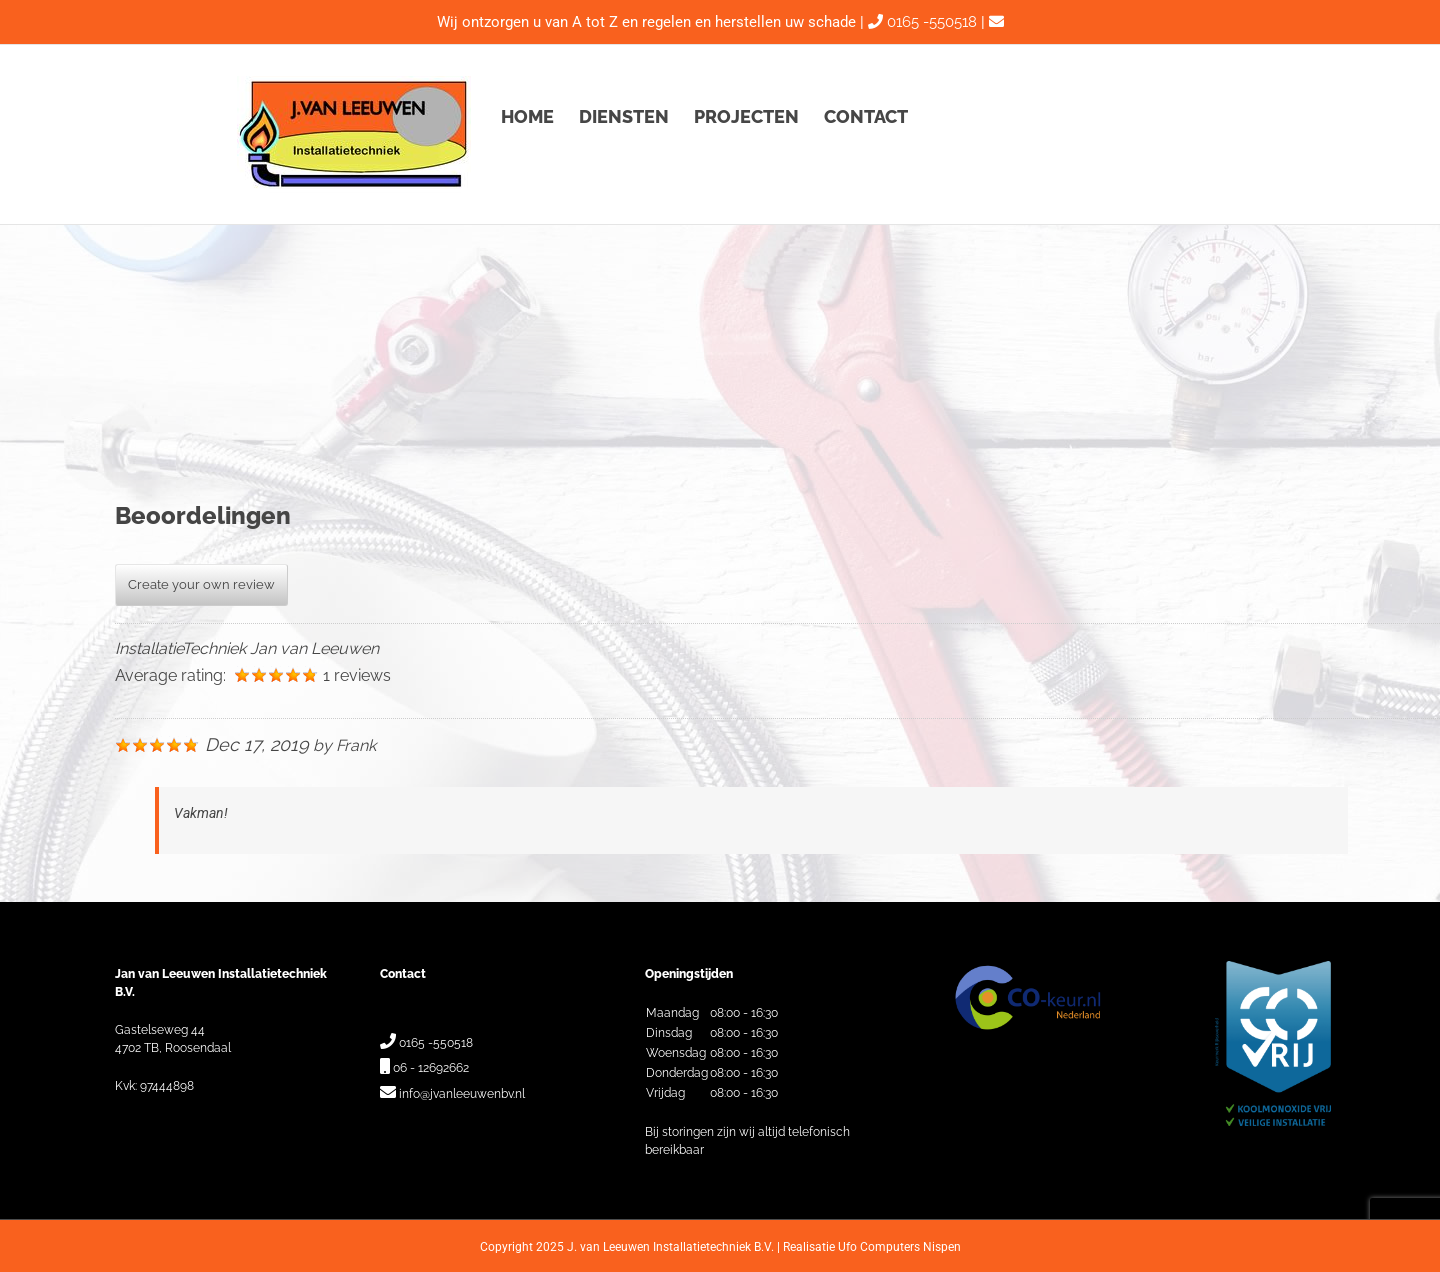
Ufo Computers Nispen (899, 1247)
